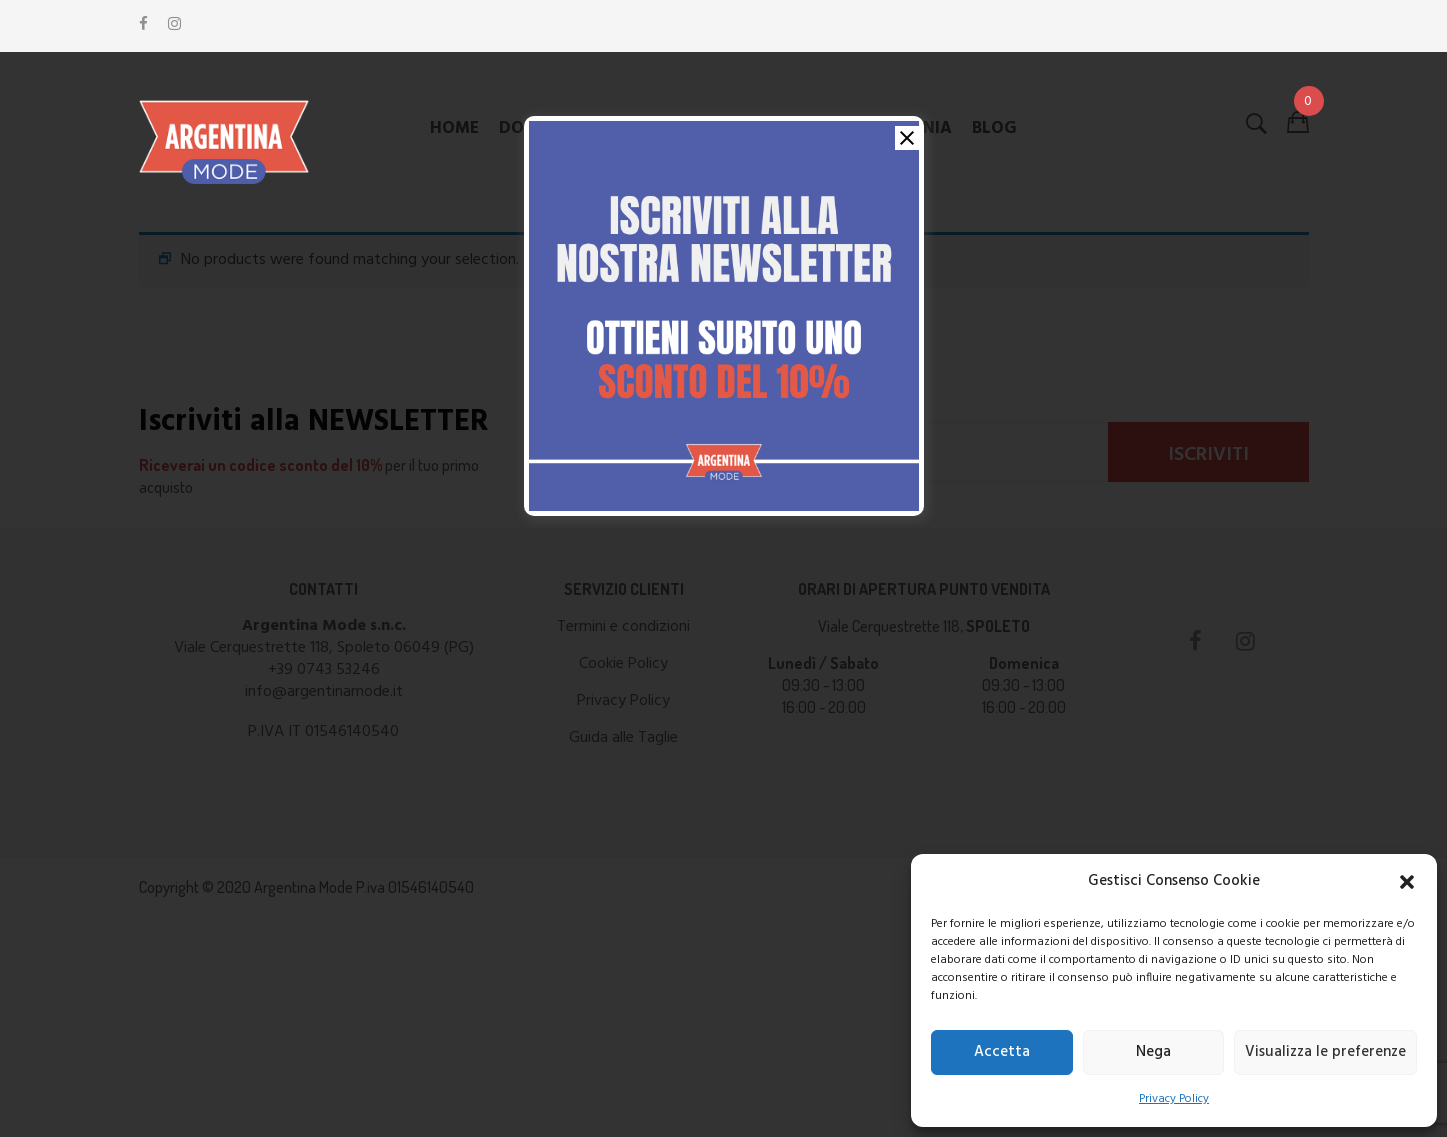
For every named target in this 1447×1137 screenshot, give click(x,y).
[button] (1407, 882)
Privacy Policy (1174, 1099)
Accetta (1002, 1052)
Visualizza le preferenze (1325, 1052)
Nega (1153, 1052)
